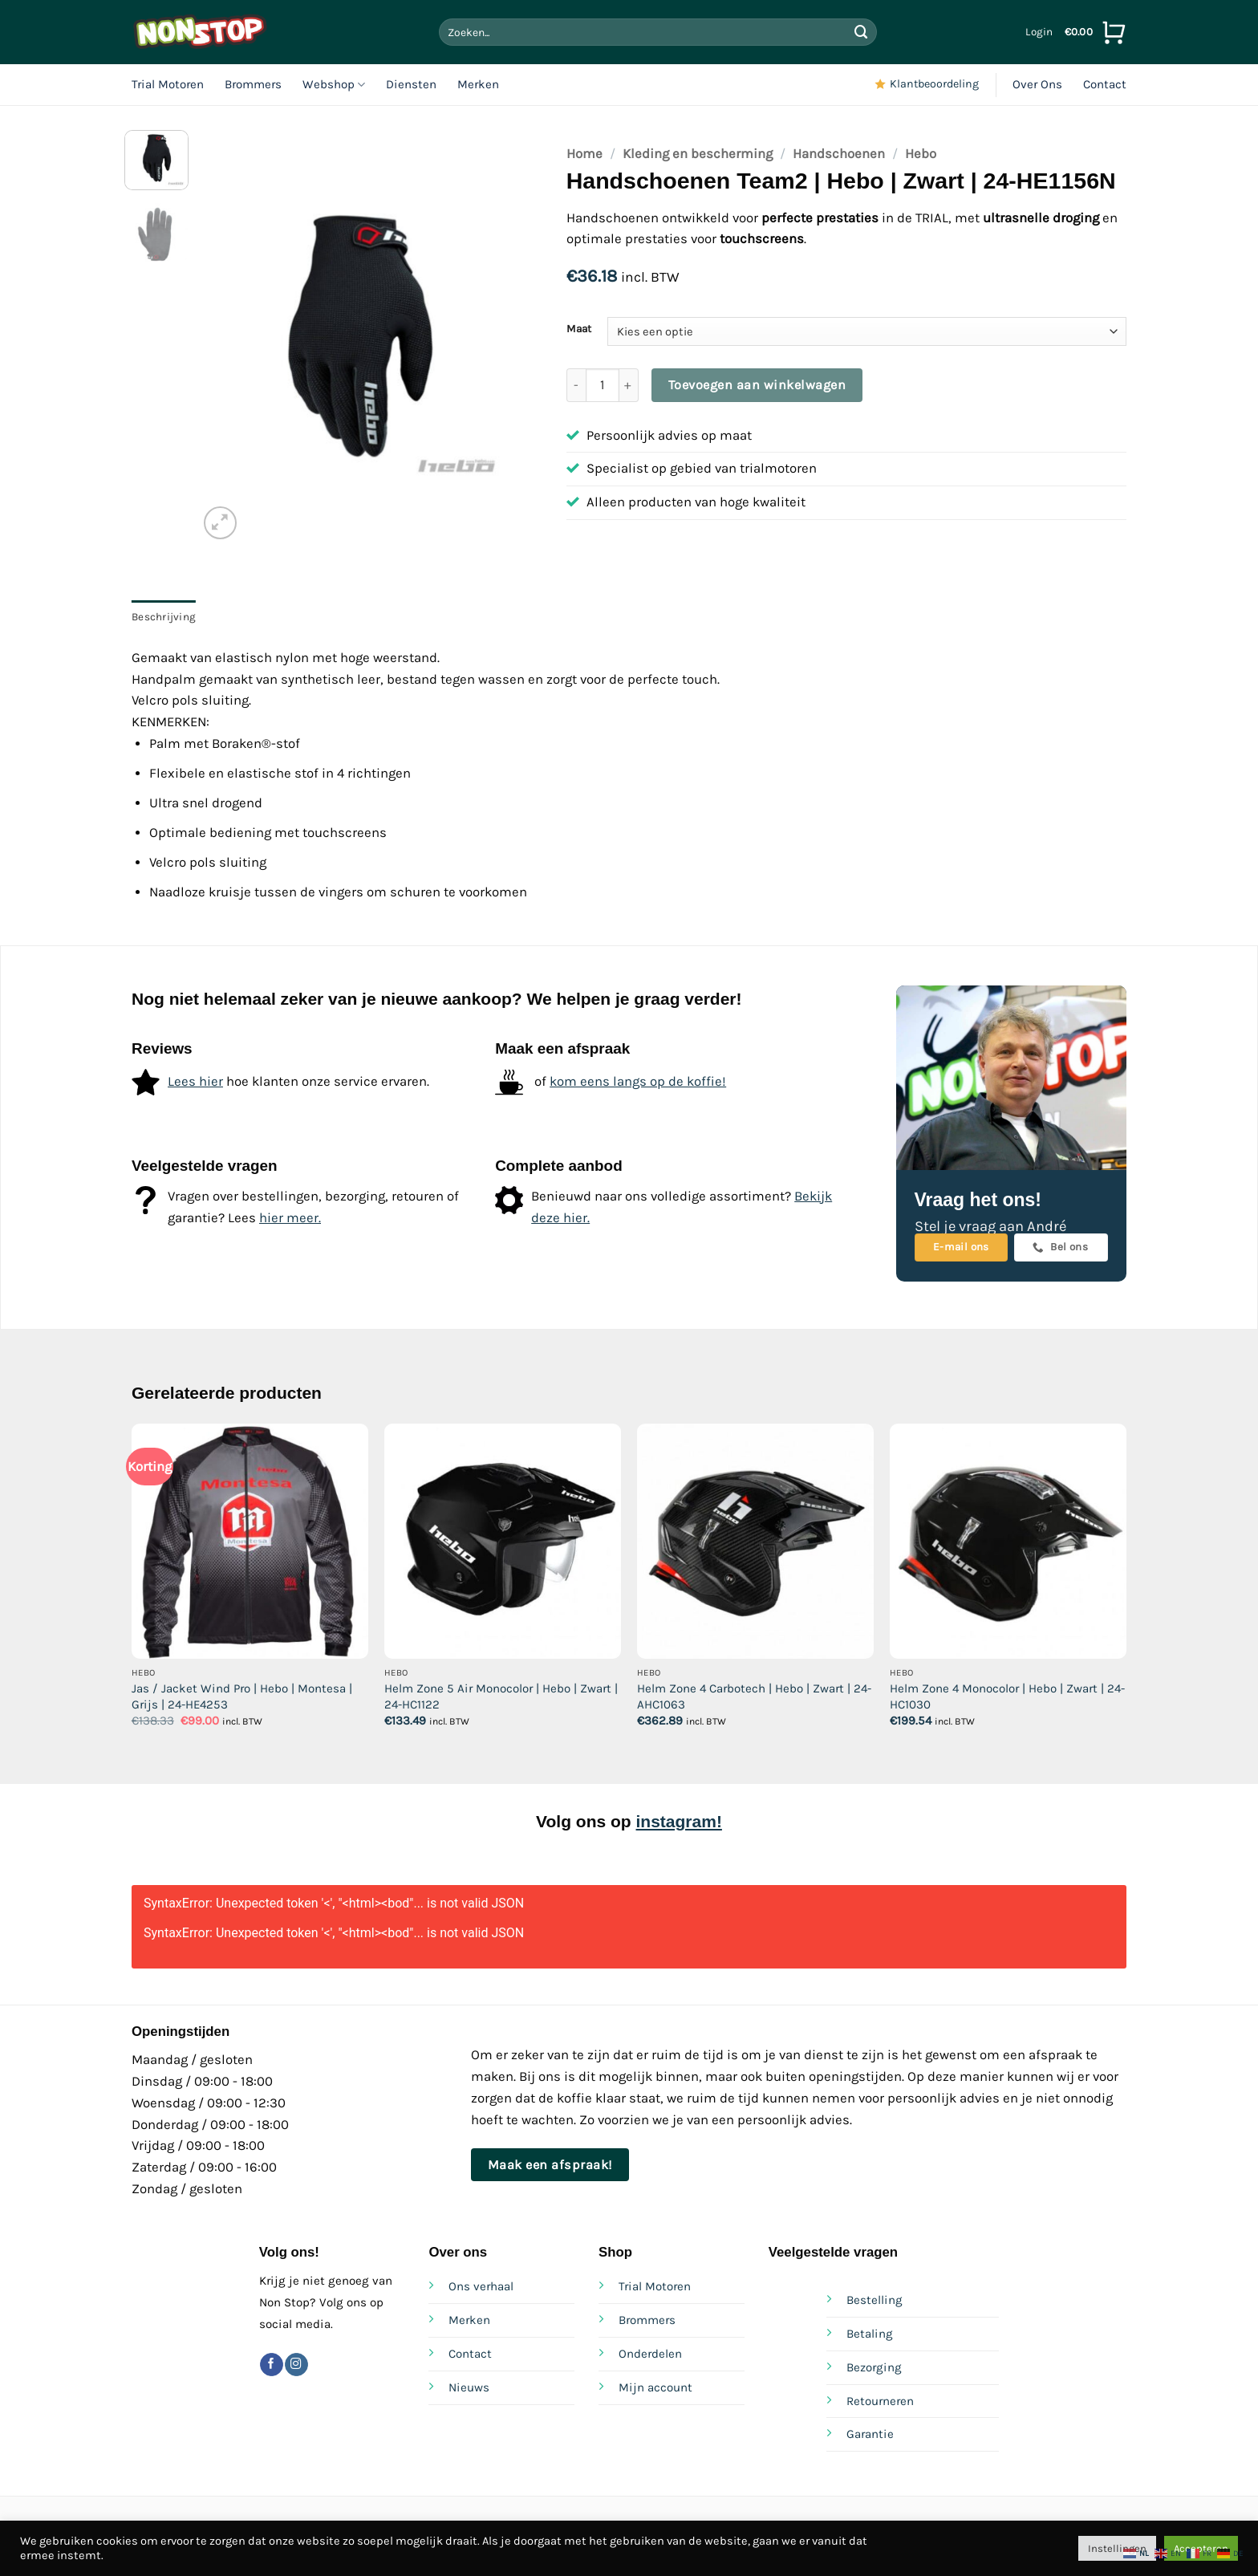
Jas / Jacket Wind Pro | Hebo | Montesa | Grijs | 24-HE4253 (242, 1696)
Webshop (333, 84)
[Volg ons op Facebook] (271, 2364)
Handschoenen (839, 153)
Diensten (411, 84)
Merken (478, 84)
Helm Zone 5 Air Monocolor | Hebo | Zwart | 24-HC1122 (501, 1696)
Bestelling (874, 2300)
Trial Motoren (168, 84)
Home (584, 153)
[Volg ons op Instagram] (296, 2364)
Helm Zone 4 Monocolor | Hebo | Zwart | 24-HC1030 (1007, 1696)
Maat (578, 329)
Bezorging (874, 2367)
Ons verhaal (480, 2286)
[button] (1039, 32)
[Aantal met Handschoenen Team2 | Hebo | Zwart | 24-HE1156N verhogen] (629, 385)
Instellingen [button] (1117, 2548)
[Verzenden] (860, 32)
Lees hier (195, 1081)
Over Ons (1037, 84)
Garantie (870, 2434)
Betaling (869, 2333)
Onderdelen (650, 2353)
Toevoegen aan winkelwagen (757, 384)
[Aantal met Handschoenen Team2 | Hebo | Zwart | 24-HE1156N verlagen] (576, 385)
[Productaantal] (602, 385)
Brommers (253, 84)
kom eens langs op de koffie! (638, 1081)
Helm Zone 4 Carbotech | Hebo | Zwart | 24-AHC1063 (754, 1696)
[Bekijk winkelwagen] (1095, 32)
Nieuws (468, 2387)
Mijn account (655, 2387)
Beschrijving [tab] (164, 617)
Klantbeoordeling (934, 84)
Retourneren (880, 2401)
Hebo (920, 153)
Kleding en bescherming (698, 153)
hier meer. (290, 1217)
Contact (1104, 84)
